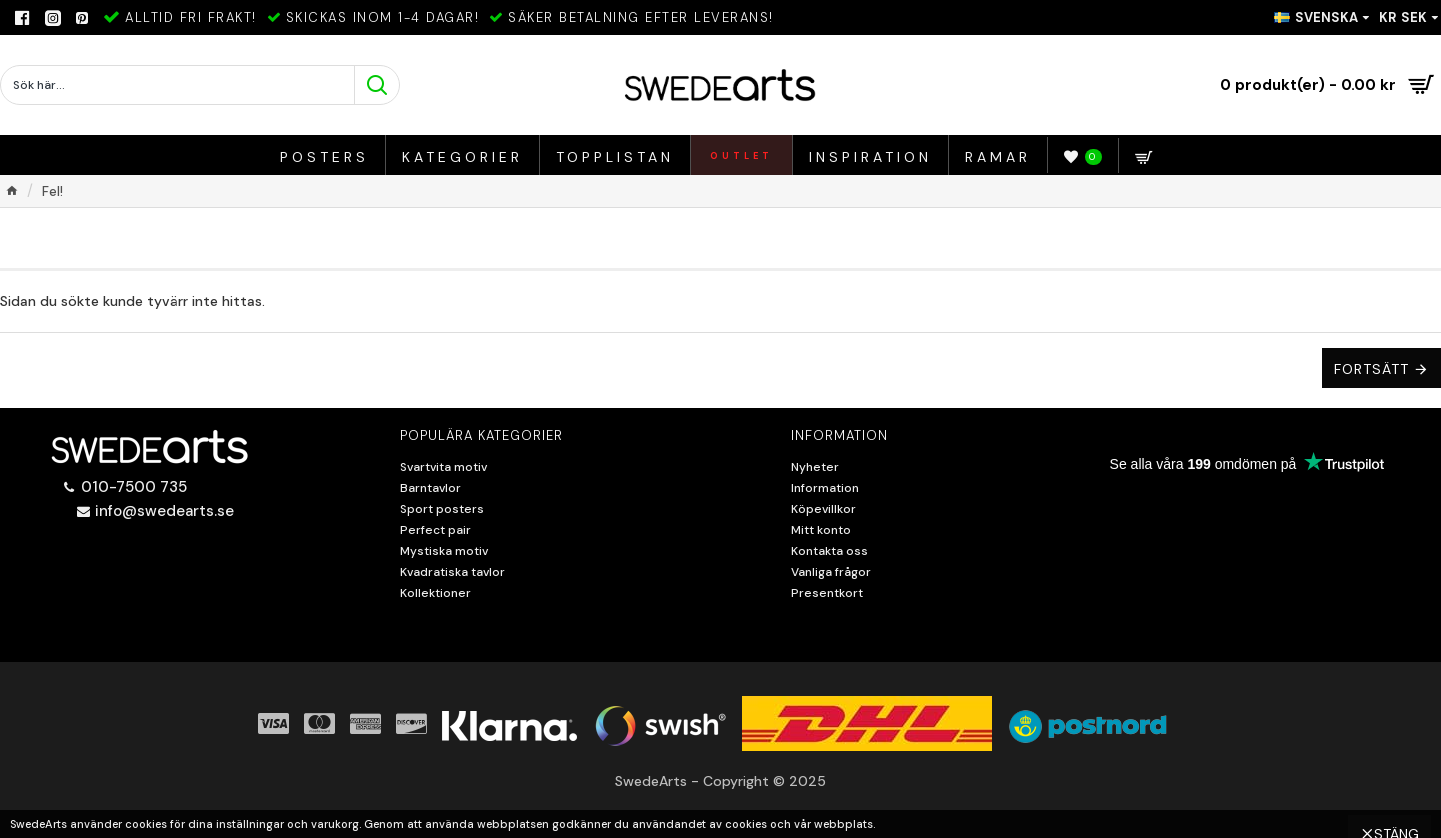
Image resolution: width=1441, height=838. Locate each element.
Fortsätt (1371, 369)
